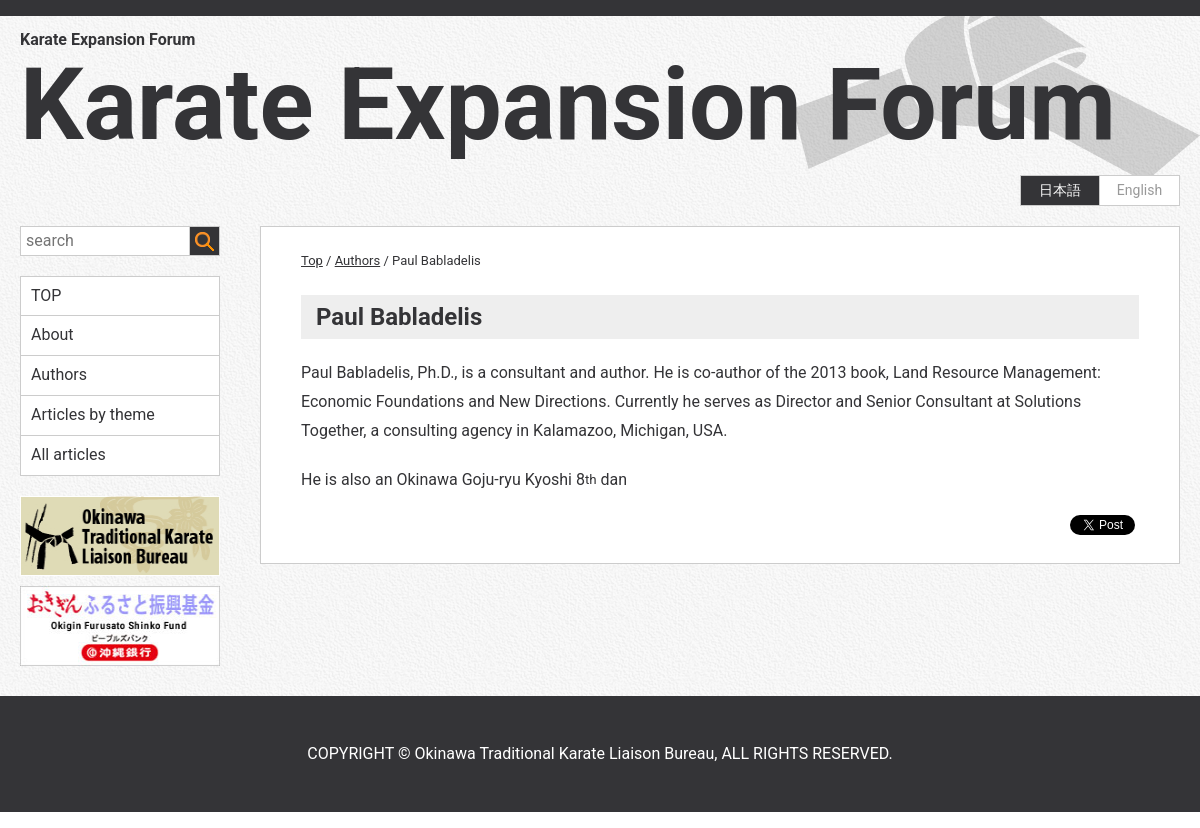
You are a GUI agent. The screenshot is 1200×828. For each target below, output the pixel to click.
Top (312, 260)
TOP (46, 295)
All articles (68, 454)
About (52, 334)
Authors (59, 374)
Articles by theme (93, 414)
